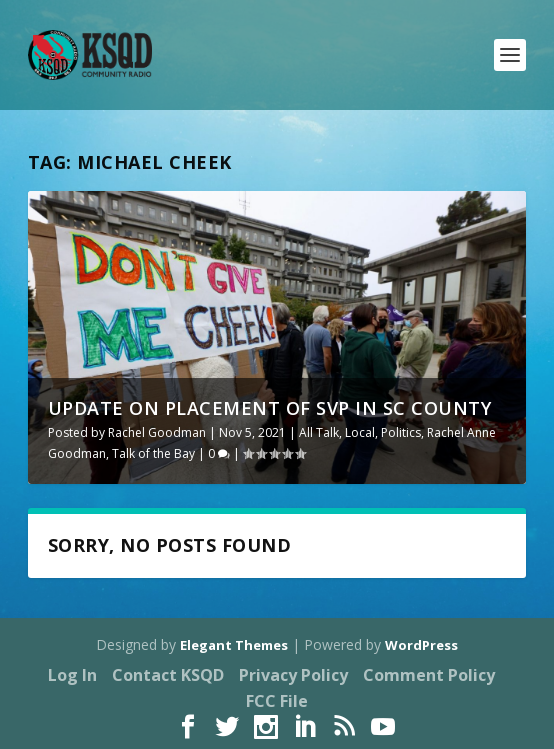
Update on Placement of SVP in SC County (270, 408)
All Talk (319, 432)
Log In (72, 675)
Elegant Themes (234, 645)
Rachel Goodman (157, 432)
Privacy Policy (293, 675)
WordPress (421, 645)
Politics (401, 432)
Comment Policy (429, 675)
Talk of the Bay (153, 453)
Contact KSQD (168, 675)
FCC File (277, 701)
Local (360, 432)
